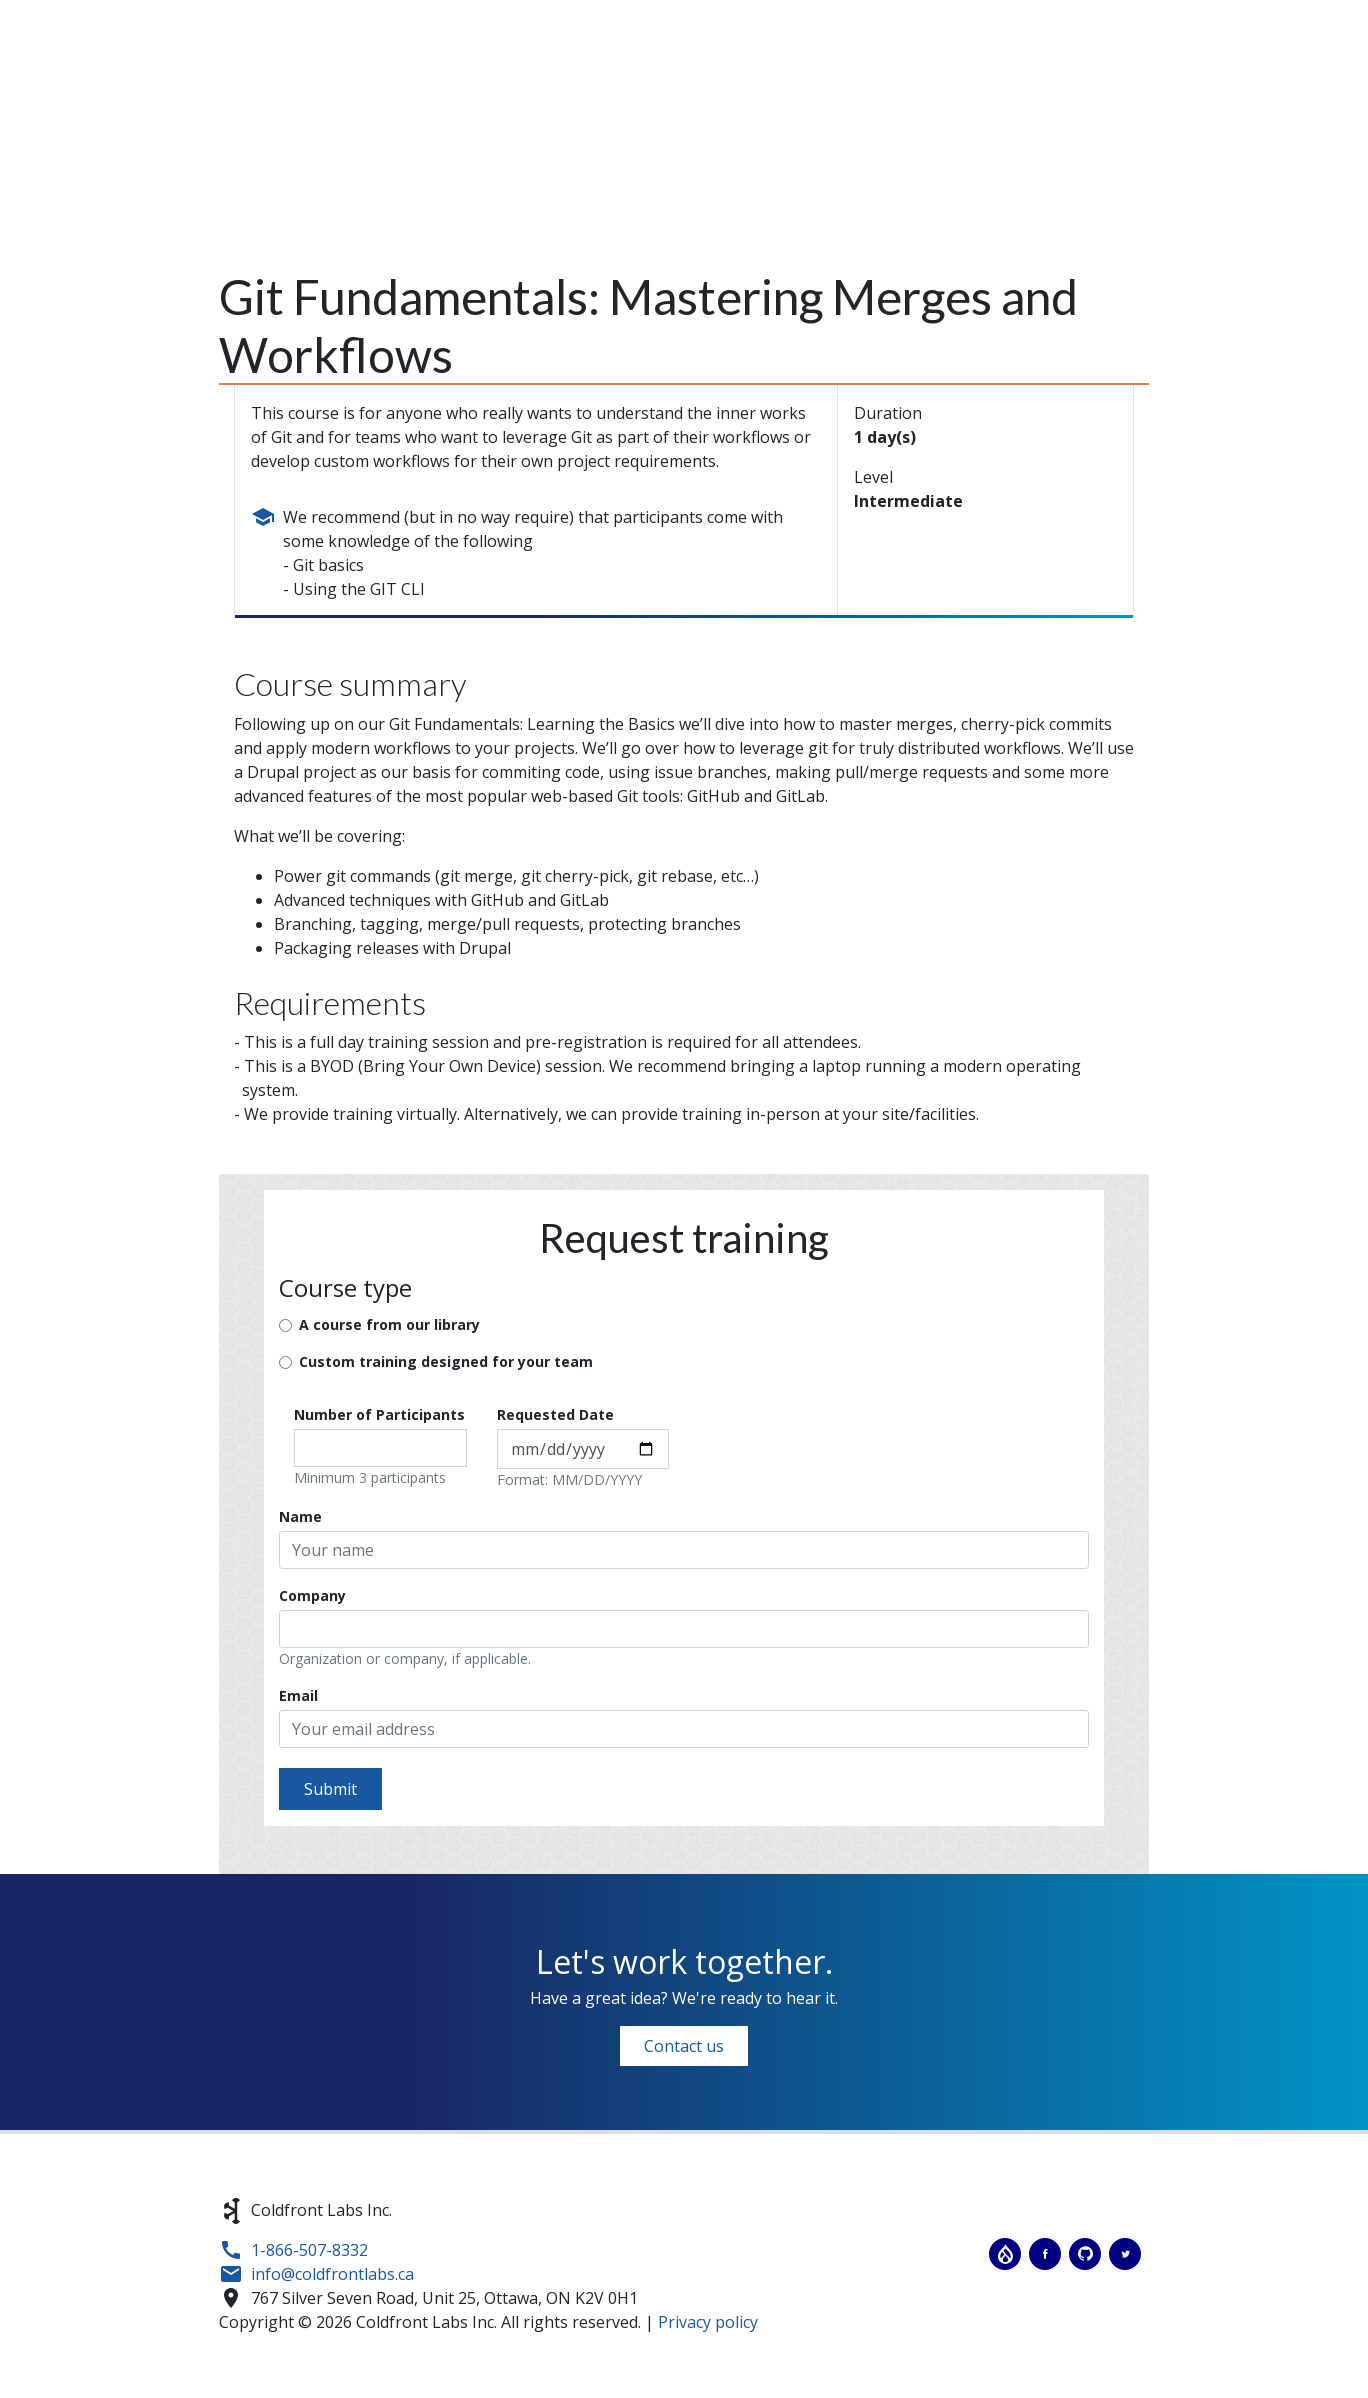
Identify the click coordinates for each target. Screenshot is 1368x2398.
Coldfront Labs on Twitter (1125, 2254)
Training (993, 87)
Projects (1104, 87)
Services (883, 87)
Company (312, 1595)
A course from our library (389, 1324)
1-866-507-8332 (309, 2250)
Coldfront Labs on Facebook (1045, 2254)
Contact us (684, 2046)
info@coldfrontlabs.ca (332, 2274)
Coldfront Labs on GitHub (1085, 2254)
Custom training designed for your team (446, 1361)
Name (300, 1516)
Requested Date (555, 1414)
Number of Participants (379, 1414)
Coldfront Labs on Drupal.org (1005, 2254)
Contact (1283, 87)
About (783, 87)
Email (298, 1695)
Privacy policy (708, 2322)
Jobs (1194, 87)
